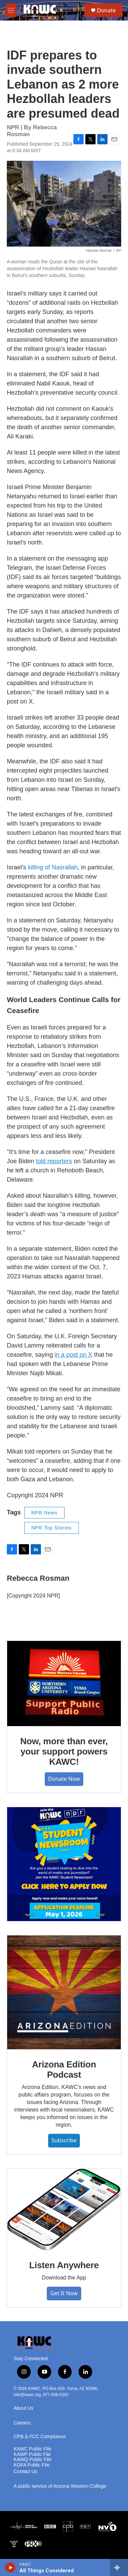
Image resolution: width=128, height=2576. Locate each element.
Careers (22, 2423)
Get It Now (63, 2293)
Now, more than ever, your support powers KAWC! (64, 1751)
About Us (23, 2408)
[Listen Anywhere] (64, 2209)
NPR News (44, 1512)
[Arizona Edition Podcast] (64, 1992)
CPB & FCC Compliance (40, 2436)
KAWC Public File (32, 2449)
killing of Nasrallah (52, 867)
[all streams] (119, 2567)
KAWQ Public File (33, 2459)
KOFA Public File (31, 2465)
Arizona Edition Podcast (64, 2069)
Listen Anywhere (64, 2265)
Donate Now (64, 1779)
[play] (10, 2567)
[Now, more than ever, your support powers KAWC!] (64, 1683)
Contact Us (25, 2471)
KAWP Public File (32, 2454)
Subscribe (64, 2140)
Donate (106, 10)
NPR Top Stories (51, 1527)
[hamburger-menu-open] (10, 10)
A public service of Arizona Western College (60, 2486)
